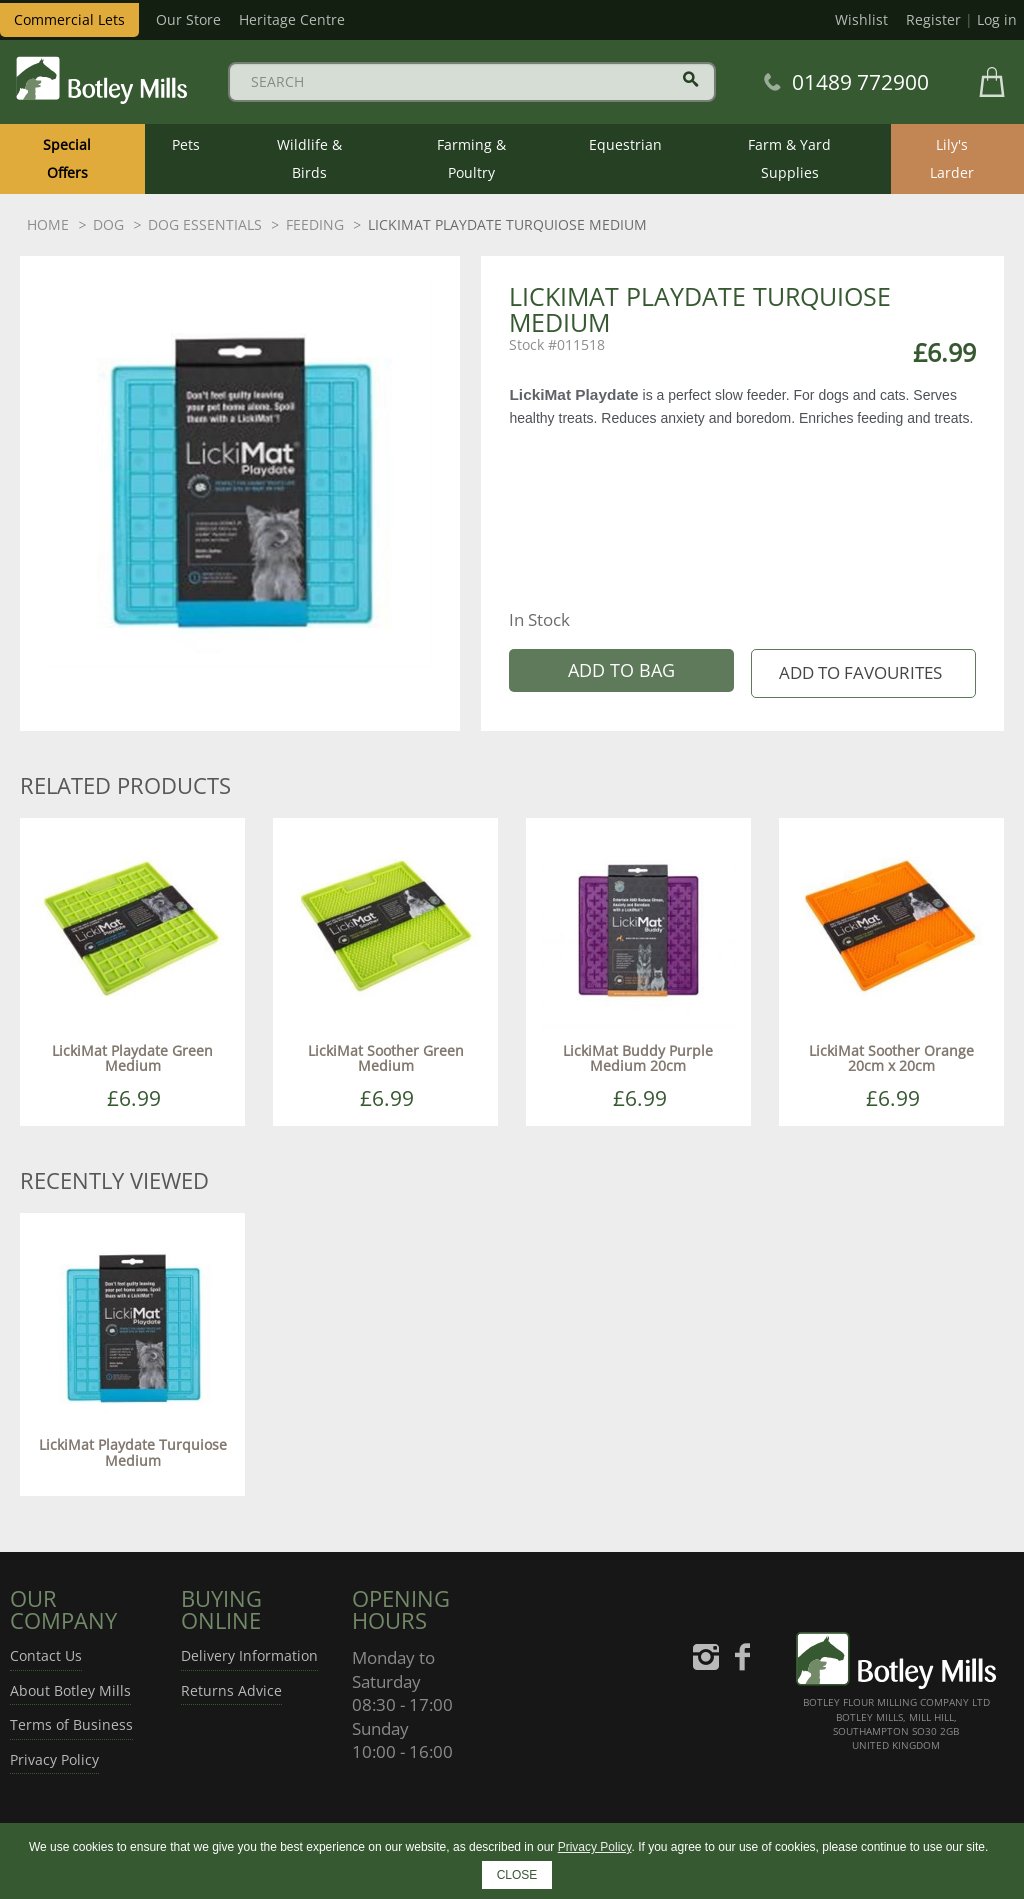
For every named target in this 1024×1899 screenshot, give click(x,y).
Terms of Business (71, 1724)
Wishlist (861, 19)
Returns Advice (231, 1690)
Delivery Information (249, 1655)
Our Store (188, 19)
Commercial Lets (69, 19)
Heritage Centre (292, 19)
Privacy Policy (54, 1759)
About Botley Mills (70, 1690)
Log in (997, 19)
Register (933, 19)
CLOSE (517, 1875)
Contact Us (46, 1655)
